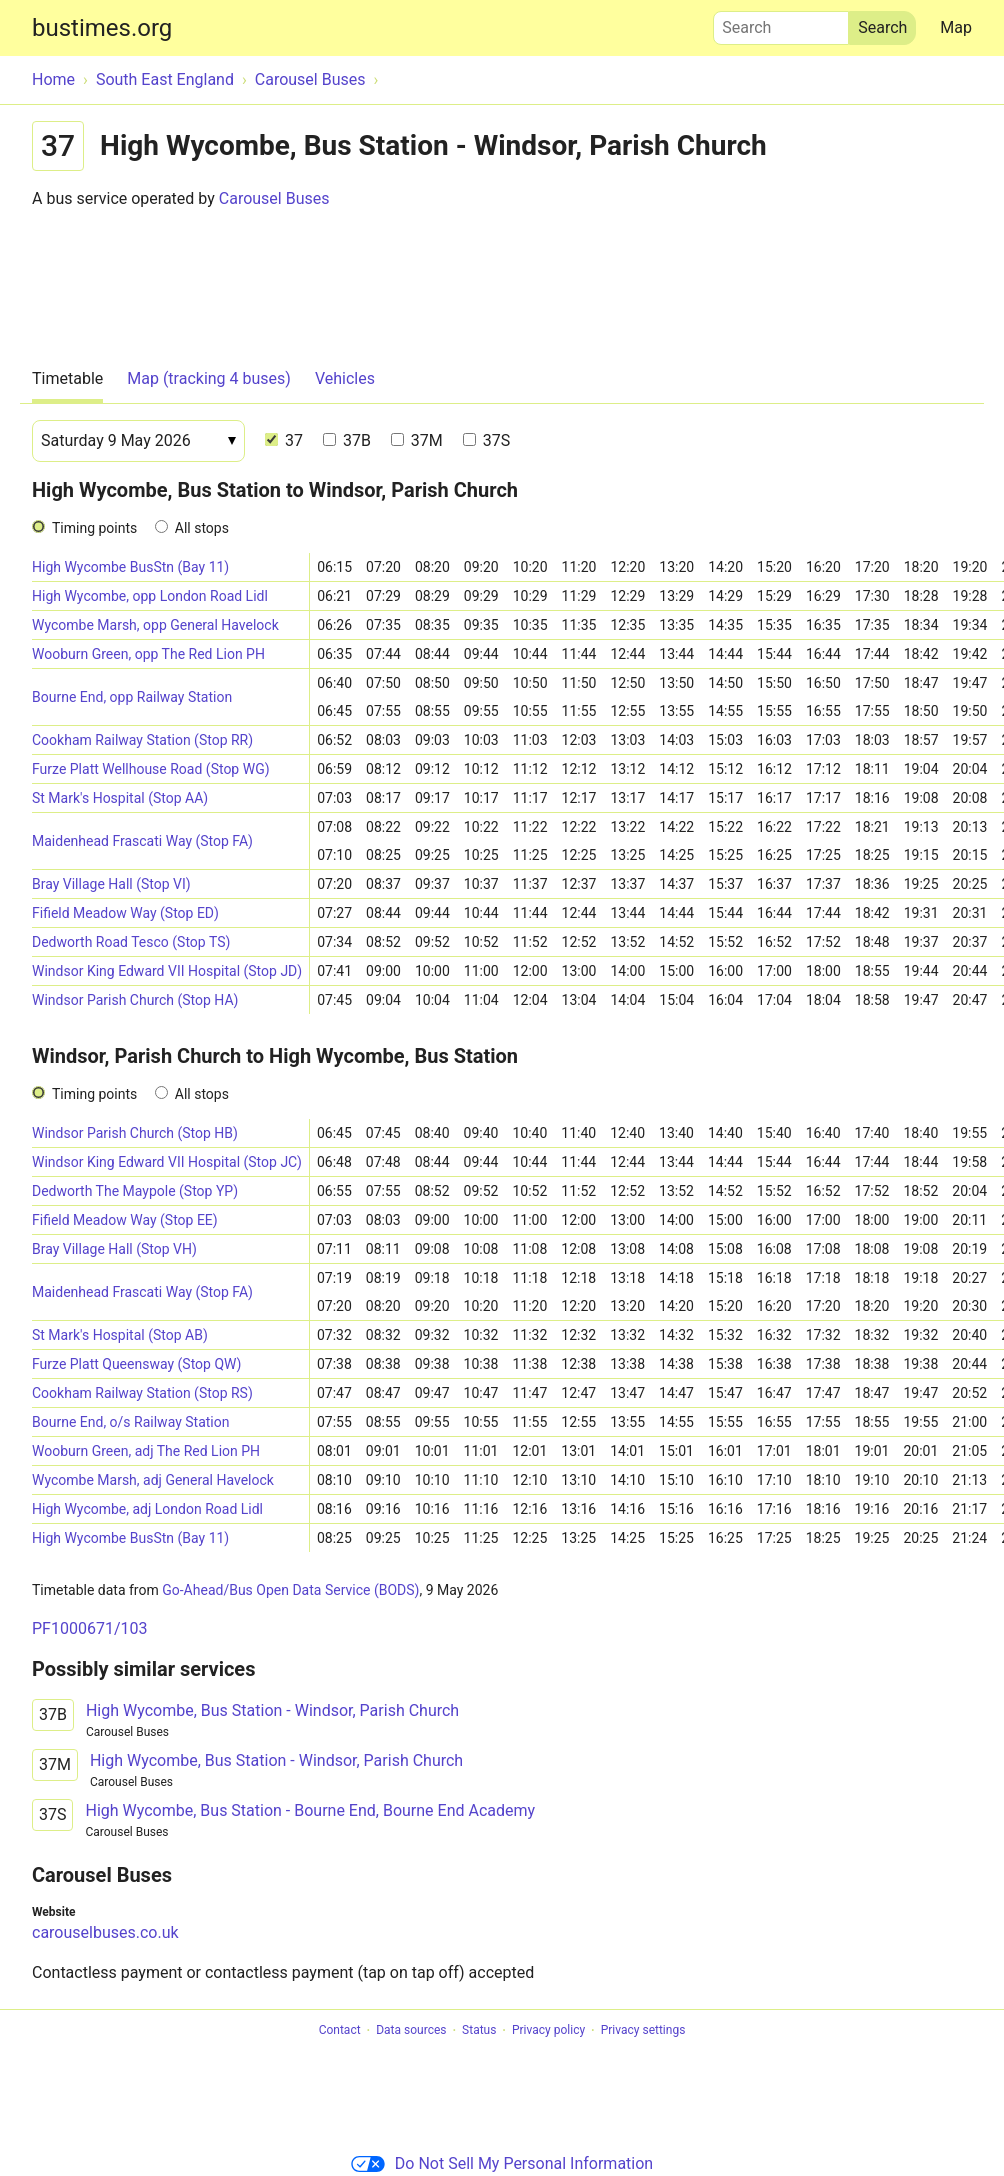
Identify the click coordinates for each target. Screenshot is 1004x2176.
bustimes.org (102, 28)
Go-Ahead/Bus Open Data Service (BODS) (290, 1590)
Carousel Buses (274, 198)
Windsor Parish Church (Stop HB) (135, 1133)
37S (486, 440)
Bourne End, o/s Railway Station (130, 1422)
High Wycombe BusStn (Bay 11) (130, 567)
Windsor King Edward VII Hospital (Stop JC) (167, 1162)
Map (956, 27)
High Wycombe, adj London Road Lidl (147, 1509)
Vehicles (345, 378)
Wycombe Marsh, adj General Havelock (153, 1480)
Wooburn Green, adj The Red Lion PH (146, 1451)
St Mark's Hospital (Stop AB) (120, 1335)
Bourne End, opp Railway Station (132, 697)
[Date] (138, 441)
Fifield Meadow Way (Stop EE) (125, 1220)
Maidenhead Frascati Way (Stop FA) (142, 841)
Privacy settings (643, 2031)
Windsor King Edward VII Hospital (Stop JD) (167, 971)
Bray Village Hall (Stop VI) (111, 884)
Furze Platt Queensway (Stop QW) (136, 1364)
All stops (202, 528)
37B (347, 440)
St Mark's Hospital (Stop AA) (120, 798)
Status (479, 2031)
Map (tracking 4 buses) (209, 378)
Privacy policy (548, 2031)
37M (417, 440)
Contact (340, 2031)
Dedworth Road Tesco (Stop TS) (131, 942)
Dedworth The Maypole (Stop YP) (135, 1191)
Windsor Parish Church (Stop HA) (135, 1000)
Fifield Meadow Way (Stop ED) (125, 913)
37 (284, 440)
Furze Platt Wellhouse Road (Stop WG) (151, 769)
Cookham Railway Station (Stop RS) (142, 1393)
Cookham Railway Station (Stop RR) (142, 740)
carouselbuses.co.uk (105, 1932)
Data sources (411, 2031)
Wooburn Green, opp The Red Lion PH (148, 654)
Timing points (94, 528)
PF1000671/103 (89, 1628)
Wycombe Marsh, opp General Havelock (155, 625)
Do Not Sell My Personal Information (502, 2163)
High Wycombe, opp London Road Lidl (150, 596)
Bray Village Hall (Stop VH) (114, 1249)
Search (781, 23)
